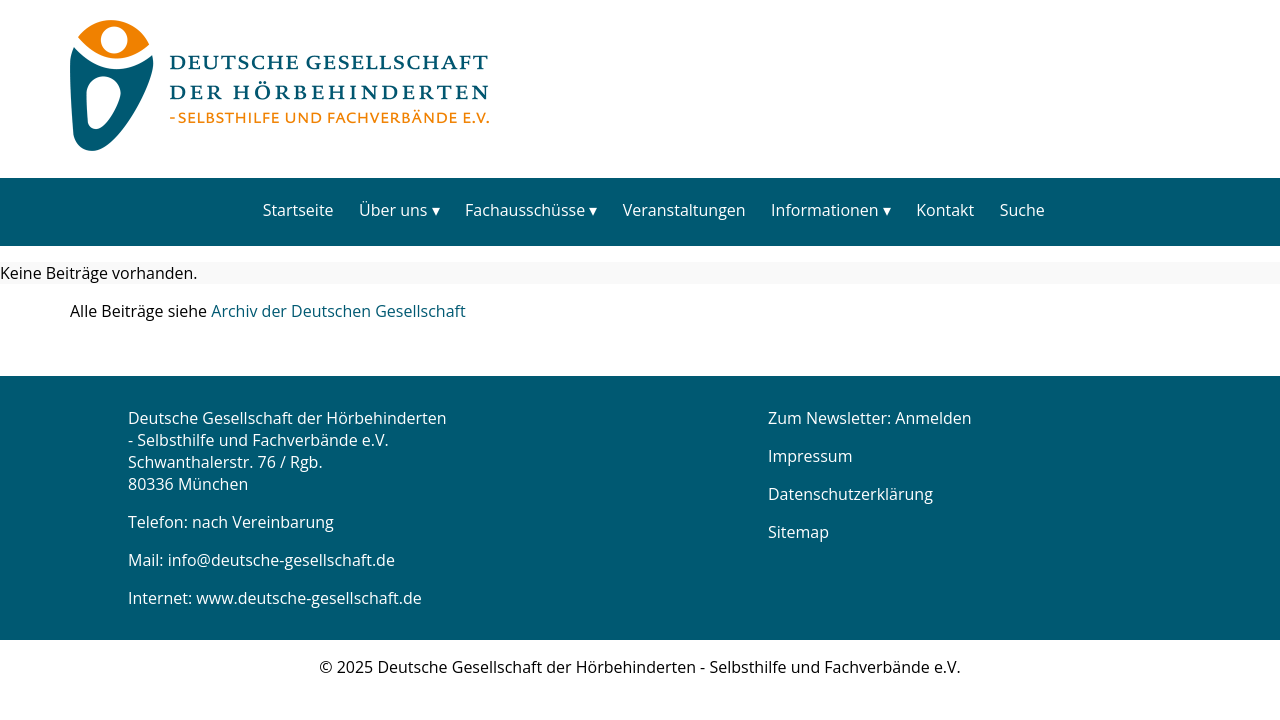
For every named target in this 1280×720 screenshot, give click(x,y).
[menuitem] (298, 209)
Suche (1022, 210)
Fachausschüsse (525, 210)
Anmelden (933, 418)
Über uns (393, 210)
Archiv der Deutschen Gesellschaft (338, 311)
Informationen (825, 210)
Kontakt (945, 210)
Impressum (810, 456)
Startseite (298, 210)
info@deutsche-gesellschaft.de (281, 560)
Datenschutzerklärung (850, 494)
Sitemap (798, 532)
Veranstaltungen (684, 210)
